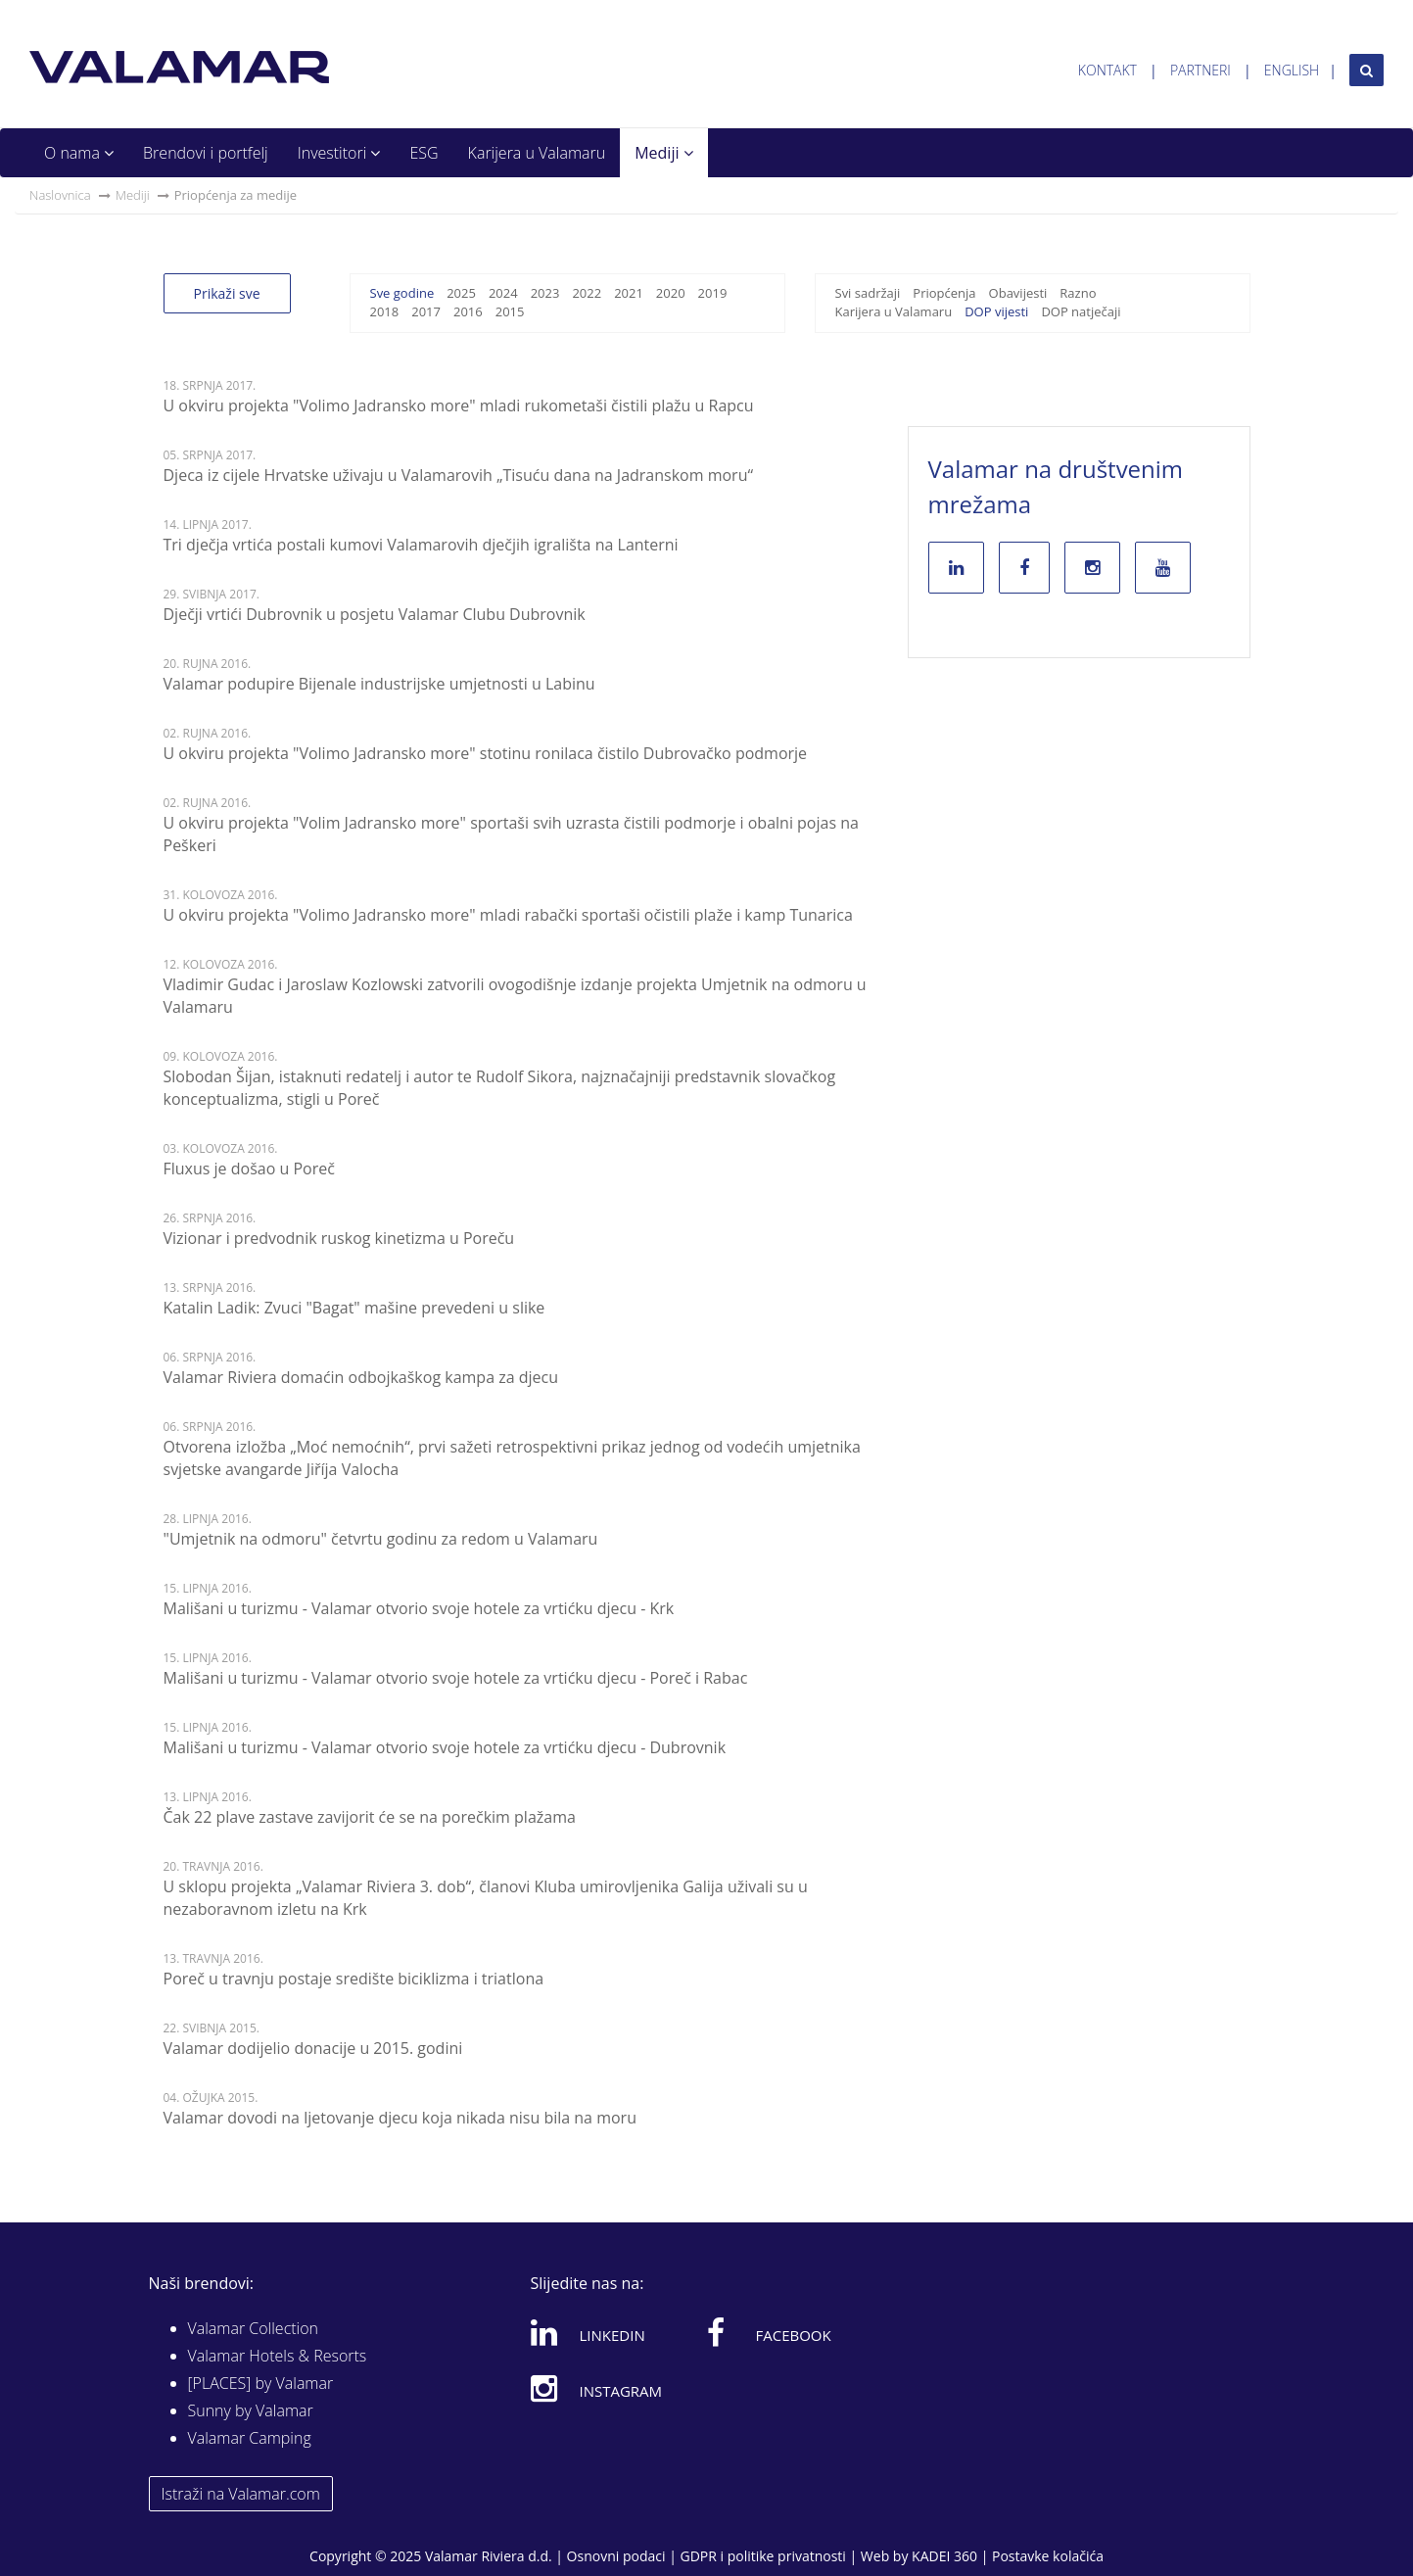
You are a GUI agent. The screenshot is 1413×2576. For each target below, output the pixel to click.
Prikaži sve (227, 293)
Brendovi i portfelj (205, 153)
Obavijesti (1018, 293)
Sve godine (402, 293)
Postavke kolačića (1048, 2556)
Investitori (339, 153)
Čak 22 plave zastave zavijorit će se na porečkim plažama (370, 1817)
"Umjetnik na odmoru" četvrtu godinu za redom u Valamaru (381, 1539)
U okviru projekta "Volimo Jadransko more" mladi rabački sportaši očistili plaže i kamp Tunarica (508, 915)
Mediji (663, 153)
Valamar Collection (253, 2328)
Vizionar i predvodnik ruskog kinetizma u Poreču (339, 1238)
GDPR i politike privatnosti (762, 2556)
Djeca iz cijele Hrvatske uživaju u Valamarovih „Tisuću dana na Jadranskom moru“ (459, 475)
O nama (79, 153)
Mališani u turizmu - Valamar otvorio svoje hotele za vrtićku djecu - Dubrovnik (445, 1747)
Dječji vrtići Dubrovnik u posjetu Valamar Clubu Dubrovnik (375, 614)
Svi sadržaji (868, 293)
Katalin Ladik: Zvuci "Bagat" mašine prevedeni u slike (354, 1307)
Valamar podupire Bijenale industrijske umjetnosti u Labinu (379, 683)
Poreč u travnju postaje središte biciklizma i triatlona (354, 1978)
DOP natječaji (1080, 311)
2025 (461, 293)
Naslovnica (60, 195)
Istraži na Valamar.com (241, 2493)
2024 (503, 293)
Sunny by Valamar (250, 2410)
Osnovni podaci (616, 2556)
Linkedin (588, 2332)
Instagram (597, 2388)
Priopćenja (944, 293)
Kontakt (1107, 70)
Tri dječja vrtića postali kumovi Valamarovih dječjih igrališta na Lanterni (421, 544)
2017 (426, 311)
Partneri (1200, 70)
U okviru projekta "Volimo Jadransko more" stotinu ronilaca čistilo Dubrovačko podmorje (486, 753)
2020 (670, 293)
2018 (385, 311)
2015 (510, 311)
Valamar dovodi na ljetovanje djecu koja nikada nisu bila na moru (400, 2117)
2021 (628, 293)
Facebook (769, 2332)
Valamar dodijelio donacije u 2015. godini (313, 2048)
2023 (545, 293)
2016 (468, 311)
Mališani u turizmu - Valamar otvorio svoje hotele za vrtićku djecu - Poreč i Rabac (456, 1678)
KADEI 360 (944, 2556)
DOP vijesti (996, 311)
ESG (423, 153)
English (1291, 70)
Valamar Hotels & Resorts (277, 2355)
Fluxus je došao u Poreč (249, 1168)
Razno (1078, 293)
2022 (586, 293)
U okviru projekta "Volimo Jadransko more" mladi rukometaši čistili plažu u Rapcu (459, 405)
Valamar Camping (249, 2438)
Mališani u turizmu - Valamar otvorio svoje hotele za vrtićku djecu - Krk (419, 1608)
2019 (713, 293)
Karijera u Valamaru (537, 153)
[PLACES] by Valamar (261, 2383)
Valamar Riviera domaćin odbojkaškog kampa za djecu (361, 1377)
